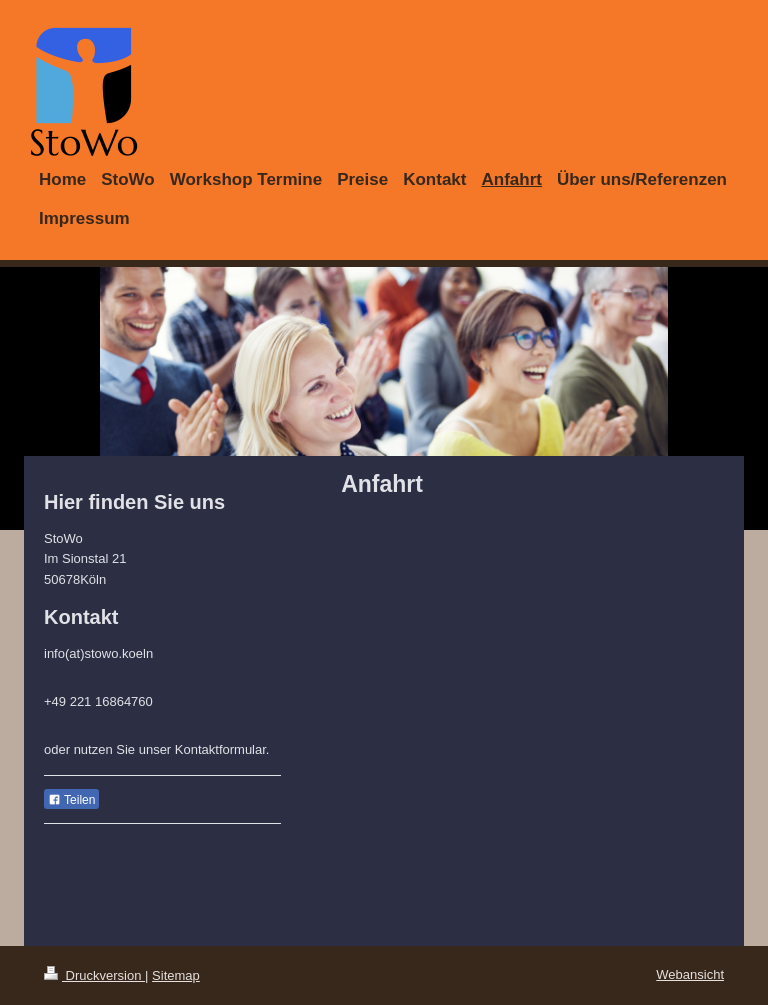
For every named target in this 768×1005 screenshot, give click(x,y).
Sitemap (176, 975)
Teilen (71, 800)
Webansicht (690, 974)
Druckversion (94, 975)
